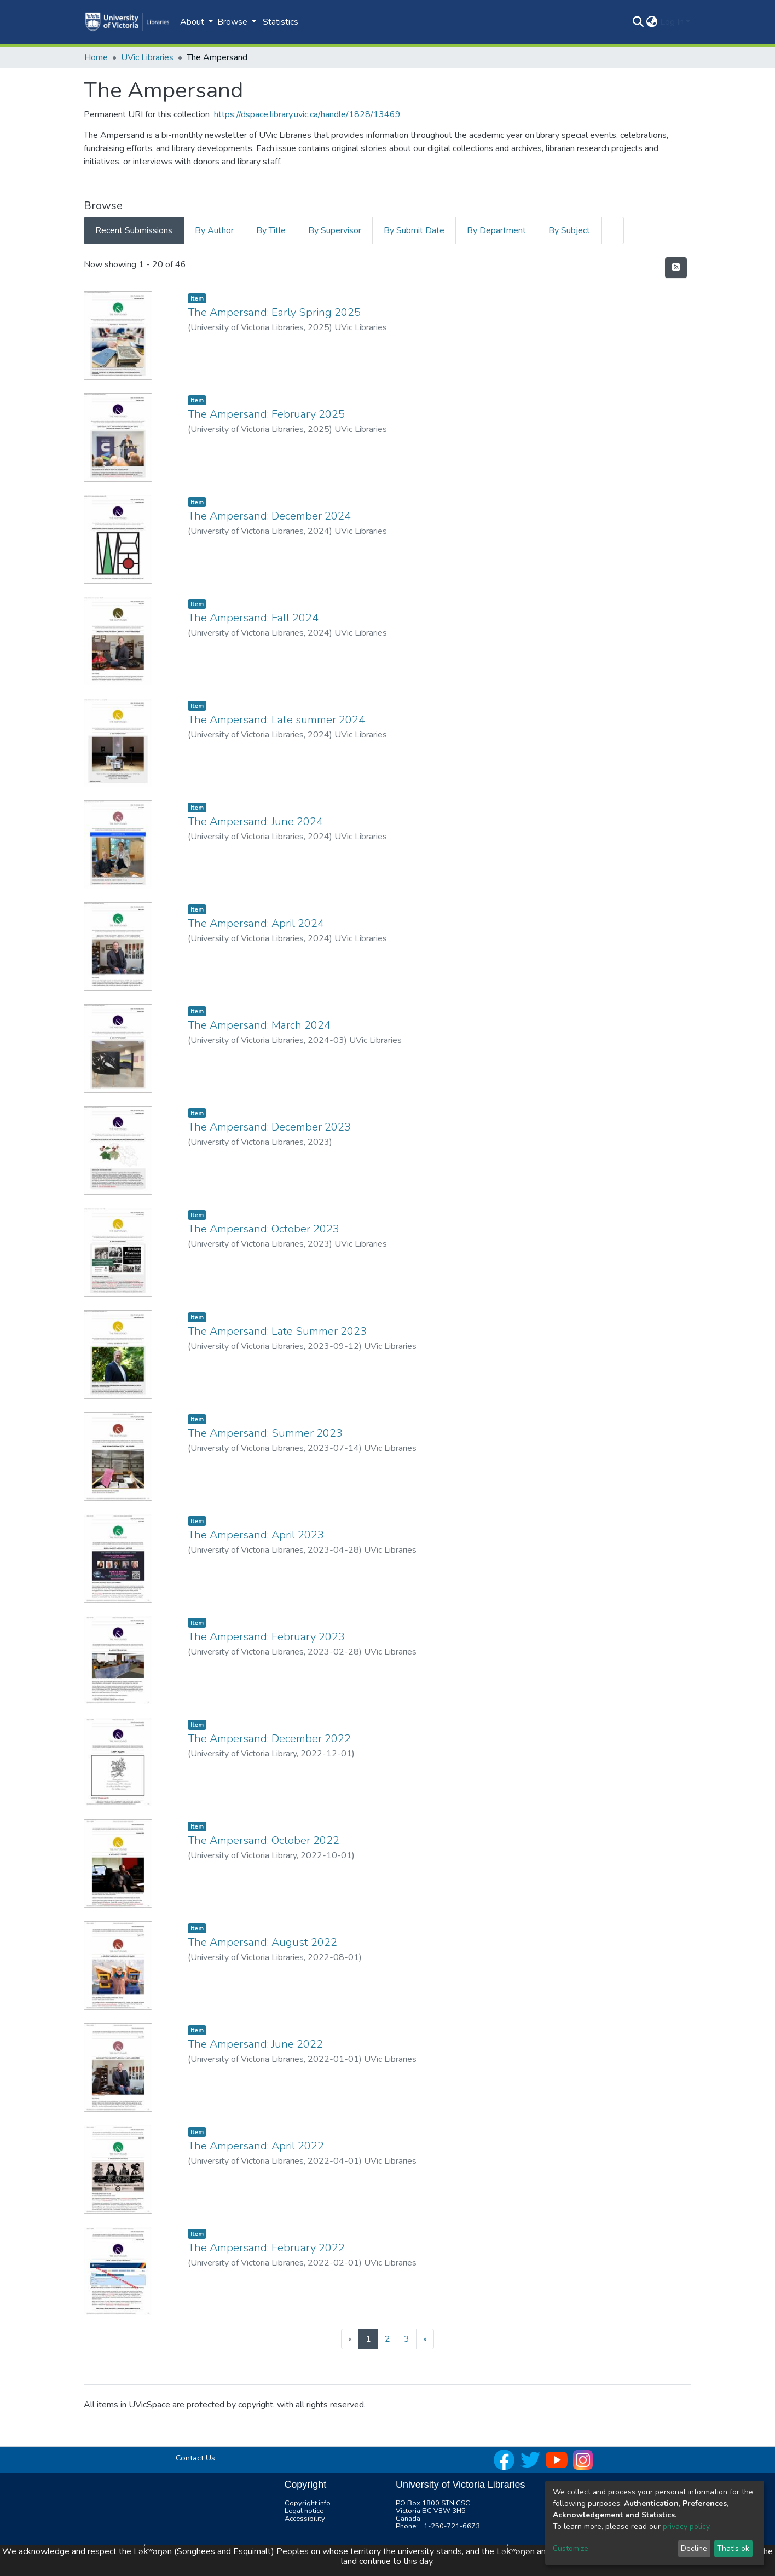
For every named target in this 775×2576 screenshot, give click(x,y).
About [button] (193, 22)
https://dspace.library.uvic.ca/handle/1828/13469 (307, 114)
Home (96, 57)
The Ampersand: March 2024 (259, 1025)
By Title (271, 230)
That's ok (733, 2548)
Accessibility (305, 2518)
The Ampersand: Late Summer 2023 (277, 1331)
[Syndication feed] (676, 267)
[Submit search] (638, 21)
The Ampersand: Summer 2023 (265, 1433)
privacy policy (686, 2526)
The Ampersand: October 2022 (263, 1840)
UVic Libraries (147, 57)
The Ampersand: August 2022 (262, 1942)
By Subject (569, 230)
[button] (652, 21)
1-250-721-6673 (452, 2526)
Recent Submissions (133, 230)
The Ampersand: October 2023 (263, 1228)
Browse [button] (233, 22)
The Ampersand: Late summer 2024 (276, 719)
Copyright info (308, 2503)
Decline (694, 2548)
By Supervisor (334, 230)
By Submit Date (414, 230)
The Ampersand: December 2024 (269, 516)
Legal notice (304, 2511)
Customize (570, 2548)
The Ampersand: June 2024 (255, 821)
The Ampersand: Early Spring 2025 (274, 312)
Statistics (280, 22)
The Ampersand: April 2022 (256, 2146)
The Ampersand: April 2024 (256, 923)
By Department (496, 230)
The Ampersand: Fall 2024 (253, 617)
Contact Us (195, 2457)
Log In (672, 22)
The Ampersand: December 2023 (269, 1127)
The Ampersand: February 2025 (266, 414)
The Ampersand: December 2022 (269, 1738)
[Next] (425, 2339)
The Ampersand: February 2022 (266, 2247)
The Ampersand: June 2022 (255, 2044)
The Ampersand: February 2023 (266, 1636)
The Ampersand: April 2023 (256, 1535)
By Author (214, 230)
